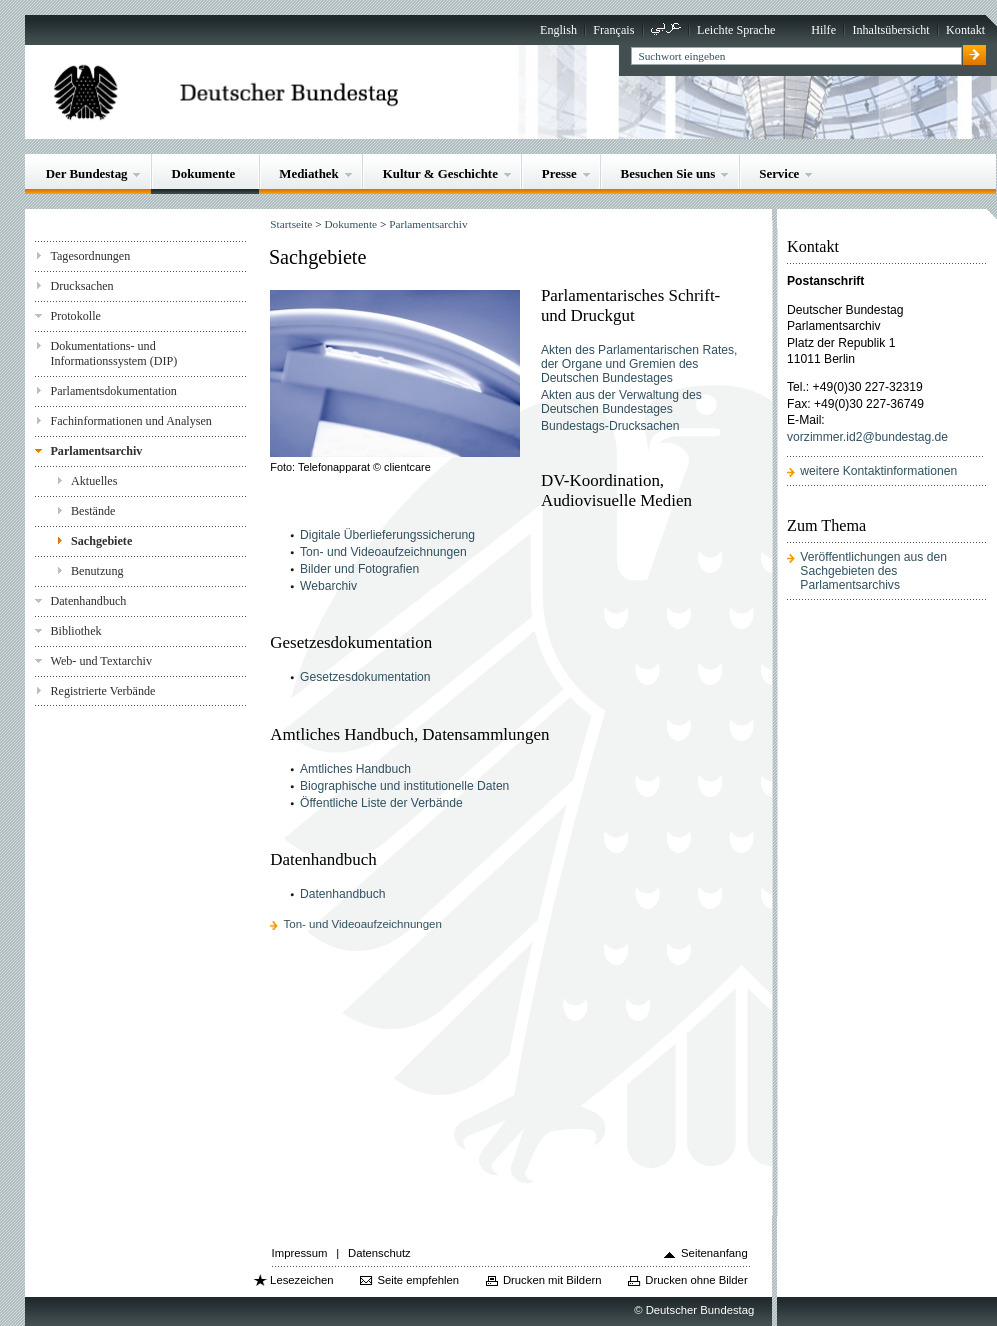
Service (779, 173)
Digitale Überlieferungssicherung (387, 535)
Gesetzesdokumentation (365, 677)
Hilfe (823, 30)
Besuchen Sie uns (668, 173)
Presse (559, 173)
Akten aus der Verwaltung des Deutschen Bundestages (621, 402)
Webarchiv (328, 586)
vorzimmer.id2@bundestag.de (867, 437)
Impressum (300, 1253)
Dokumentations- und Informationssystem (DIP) (113, 353)
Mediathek (309, 173)
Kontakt (965, 30)
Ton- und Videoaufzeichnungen (383, 552)
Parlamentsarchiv (96, 451)
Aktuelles (94, 481)
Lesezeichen (301, 1280)
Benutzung (97, 571)
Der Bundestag (87, 173)
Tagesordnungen (90, 256)
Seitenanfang (714, 1253)
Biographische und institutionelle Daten (404, 786)
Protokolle (75, 316)
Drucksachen (81, 286)
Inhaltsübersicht (890, 30)
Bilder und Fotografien (359, 569)
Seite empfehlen (418, 1280)
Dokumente (203, 173)
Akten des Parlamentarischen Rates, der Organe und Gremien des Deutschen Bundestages (639, 364)
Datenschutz (379, 1253)
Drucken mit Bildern (552, 1280)
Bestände (93, 511)
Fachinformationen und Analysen (130, 421)
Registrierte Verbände (102, 691)
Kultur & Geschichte (440, 173)
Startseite (291, 224)
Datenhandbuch (88, 601)
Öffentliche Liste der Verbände (381, 803)
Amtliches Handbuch (355, 769)
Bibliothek (75, 631)
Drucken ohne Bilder (696, 1280)
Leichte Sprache (736, 30)
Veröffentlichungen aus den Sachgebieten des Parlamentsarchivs (873, 571)
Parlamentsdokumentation (113, 391)
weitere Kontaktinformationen (878, 471)
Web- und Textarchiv (101, 661)
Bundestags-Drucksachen (610, 426)
